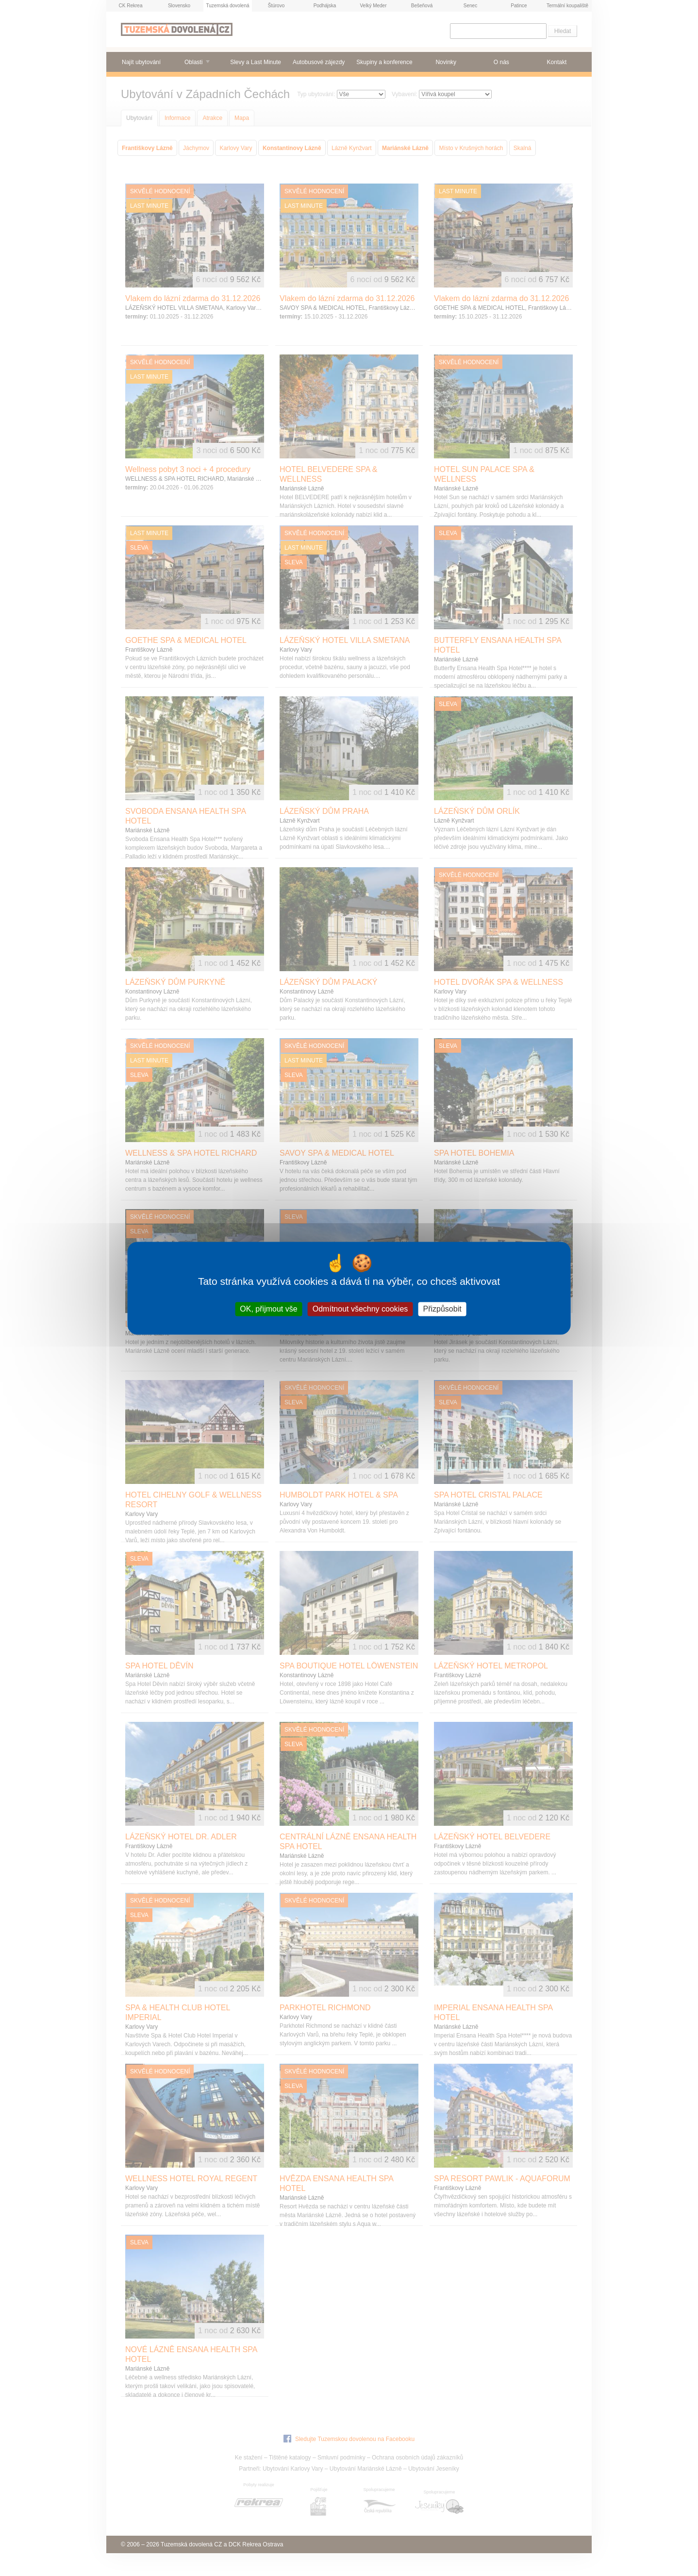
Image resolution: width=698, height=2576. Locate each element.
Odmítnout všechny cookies (360, 1309)
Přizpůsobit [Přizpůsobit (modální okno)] (442, 1309)
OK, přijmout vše (268, 1309)
